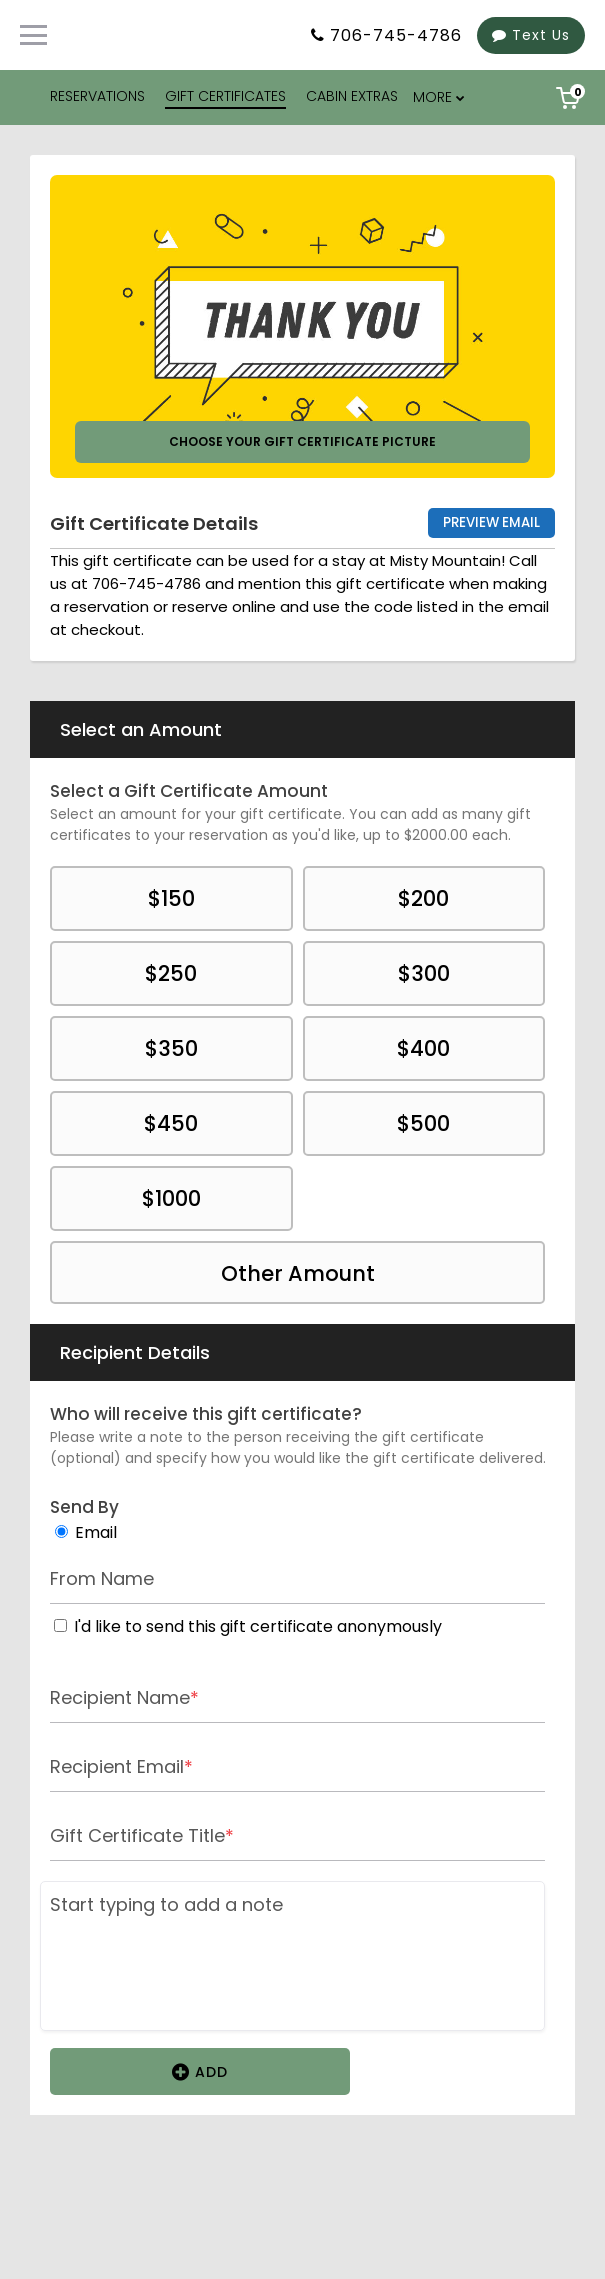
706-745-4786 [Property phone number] (396, 35)
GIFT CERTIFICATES (225, 96)
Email (96, 1532)
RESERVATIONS (97, 96)
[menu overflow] (440, 97)
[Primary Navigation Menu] (33, 35)
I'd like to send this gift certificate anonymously (258, 1626)
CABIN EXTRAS (352, 96)
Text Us (531, 35)
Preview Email (491, 522)
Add (200, 2071)
